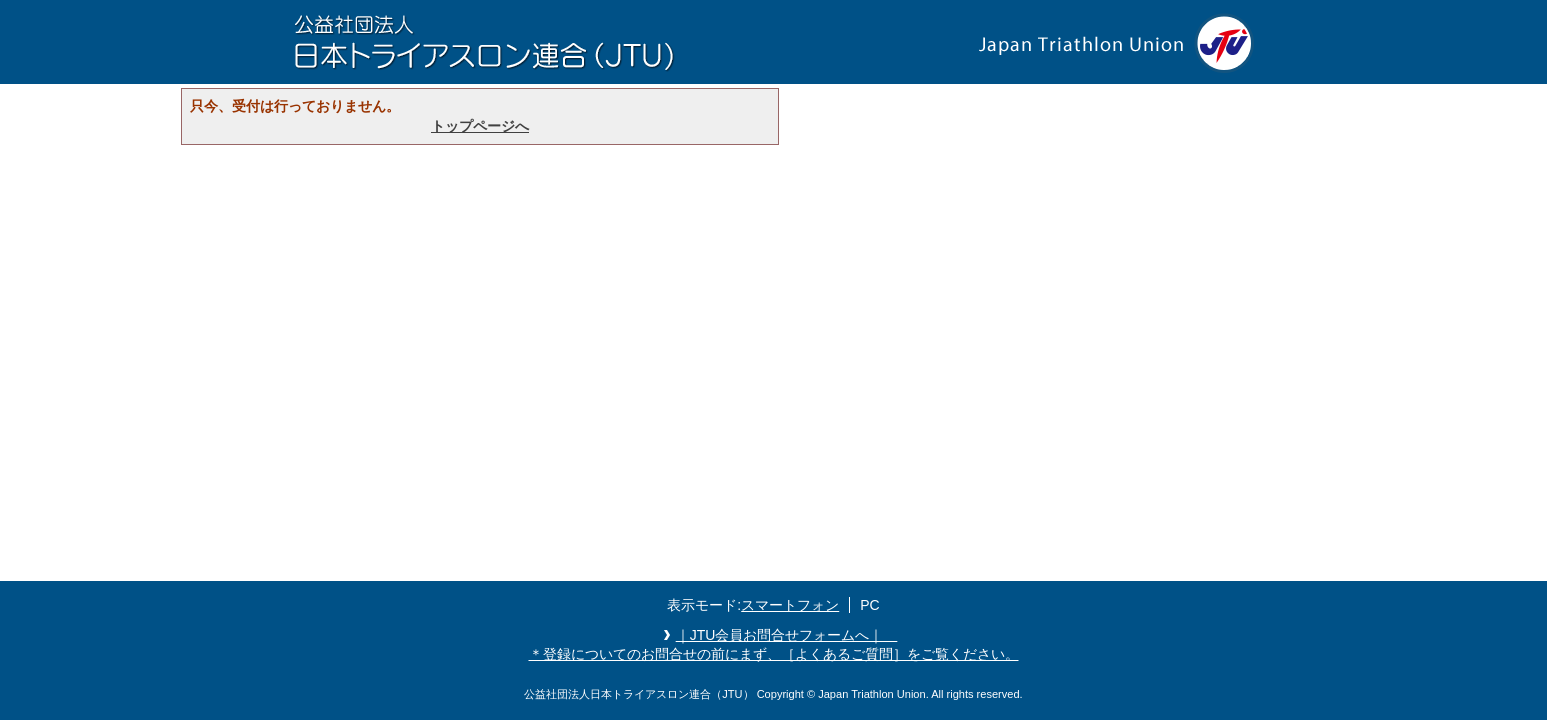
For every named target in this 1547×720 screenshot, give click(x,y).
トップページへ (480, 126)
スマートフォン (790, 605)
